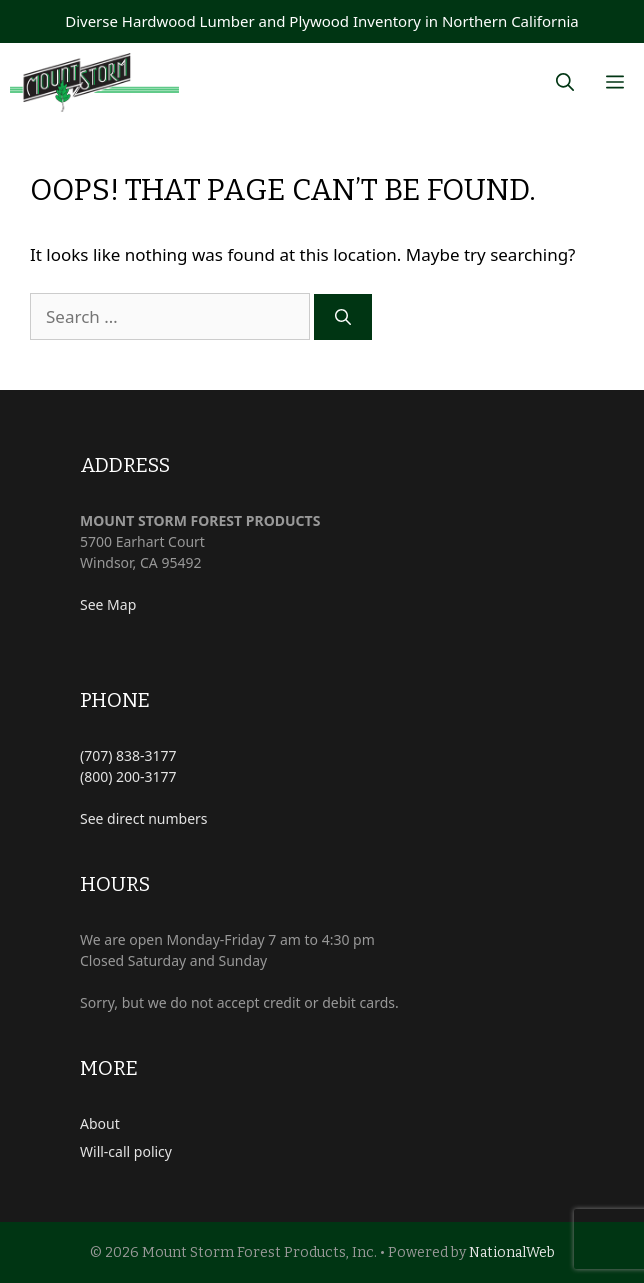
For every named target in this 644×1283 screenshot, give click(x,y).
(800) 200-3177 (128, 776)
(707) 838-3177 (128, 755)
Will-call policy (126, 1151)
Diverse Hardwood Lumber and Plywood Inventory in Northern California (322, 21)
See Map (108, 604)
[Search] (343, 317)
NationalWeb (512, 1252)
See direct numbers (144, 818)
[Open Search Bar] (565, 82)
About (100, 1123)
